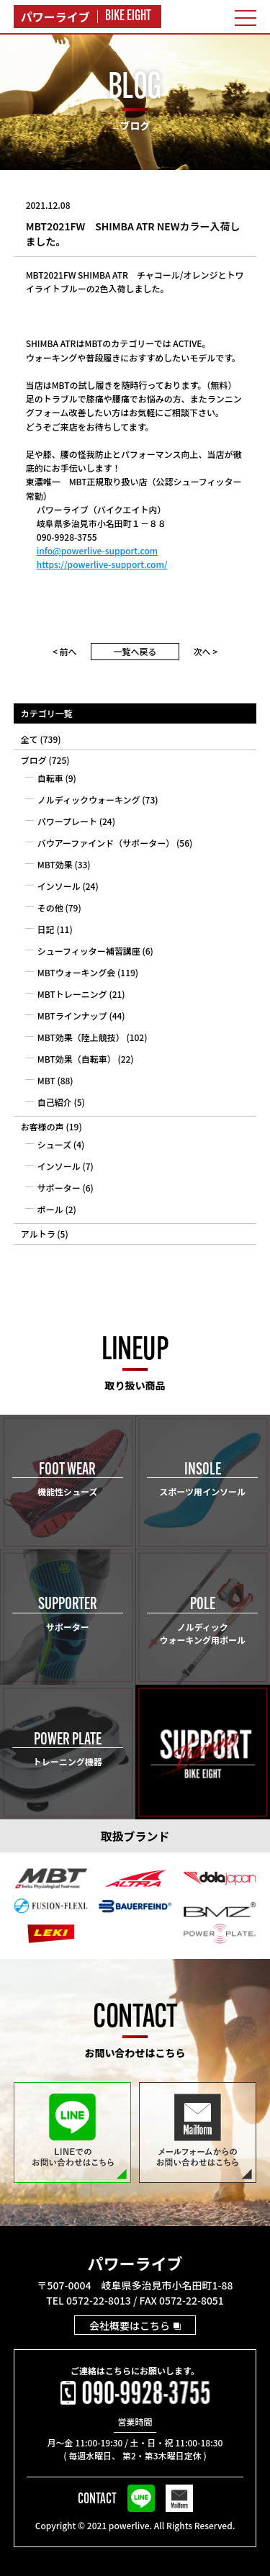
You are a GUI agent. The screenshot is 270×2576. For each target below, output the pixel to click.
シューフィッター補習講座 (88, 951)
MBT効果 (55, 864)
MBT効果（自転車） (76, 1059)
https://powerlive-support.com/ (102, 564)
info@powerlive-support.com (97, 550)
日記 (46, 929)
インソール (59, 886)
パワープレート (67, 821)
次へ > (206, 651)
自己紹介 (54, 1102)
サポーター (59, 1187)
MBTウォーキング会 (76, 972)
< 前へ (65, 651)
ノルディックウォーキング (88, 799)
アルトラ (38, 1234)
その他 (50, 907)
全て (29, 739)
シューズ (54, 1144)
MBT (46, 1080)
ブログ (34, 760)
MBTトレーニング (72, 994)
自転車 (50, 778)
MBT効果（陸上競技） (81, 1037)
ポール (50, 1209)
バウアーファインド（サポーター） (106, 843)
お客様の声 (42, 1126)
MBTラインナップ (72, 1015)
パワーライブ (134, 2262)
